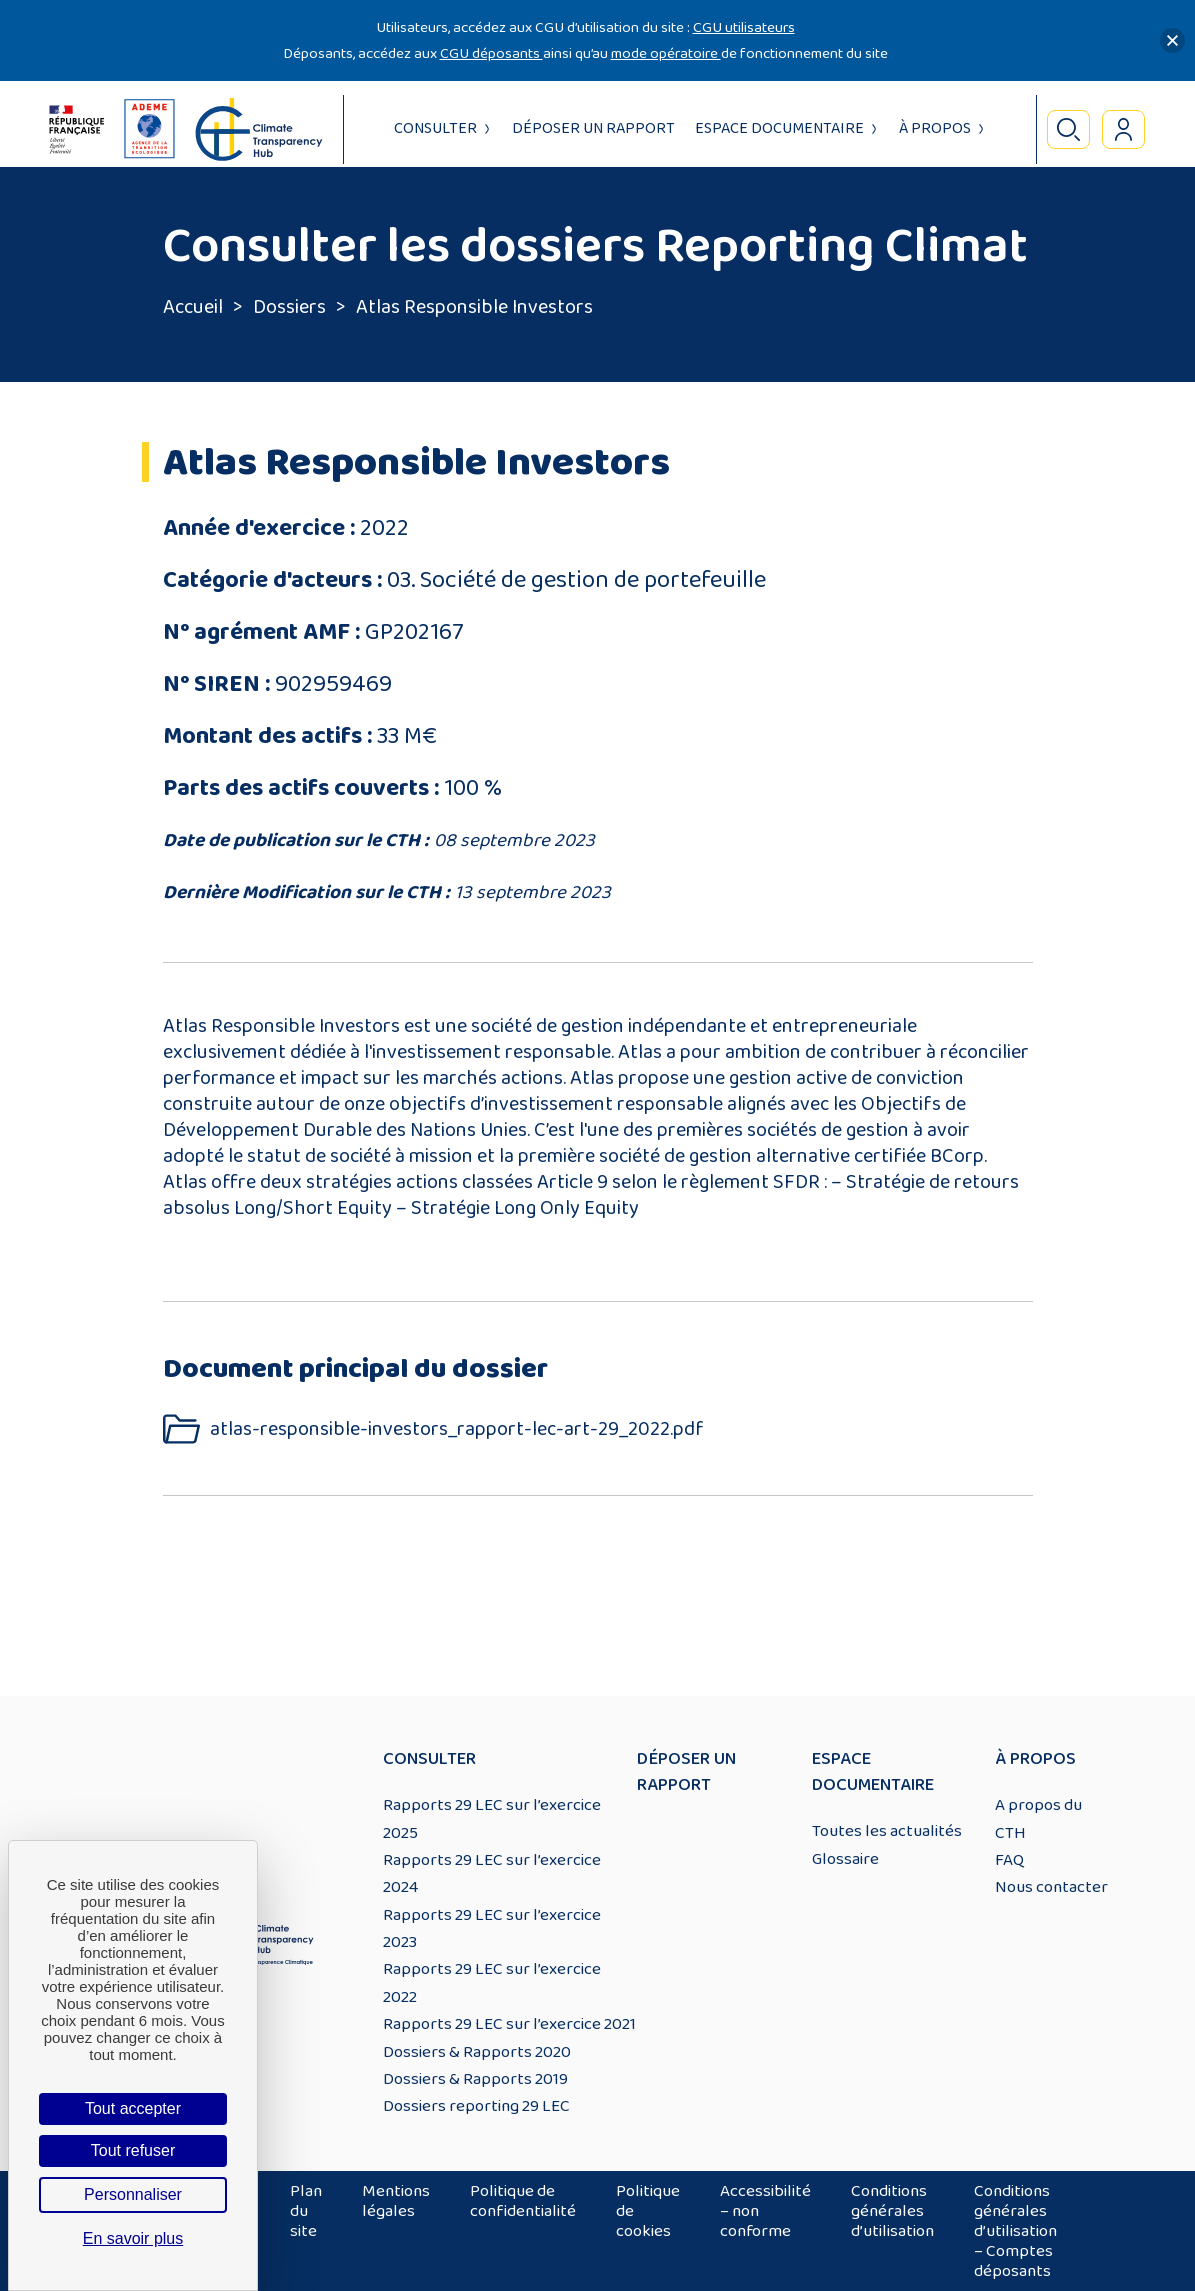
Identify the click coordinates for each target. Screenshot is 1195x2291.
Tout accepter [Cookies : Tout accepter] (133, 2108)
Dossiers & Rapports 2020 (477, 2052)
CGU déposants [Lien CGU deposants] (491, 53)
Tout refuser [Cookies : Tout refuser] (133, 2150)
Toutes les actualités (887, 1831)
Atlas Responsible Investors (474, 307)
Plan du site (306, 2211)
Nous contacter (1051, 1887)
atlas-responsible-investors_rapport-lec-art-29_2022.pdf (457, 1429)
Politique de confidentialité (523, 2201)
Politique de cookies (648, 2211)
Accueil (193, 307)
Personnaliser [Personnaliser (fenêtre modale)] (133, 2194)
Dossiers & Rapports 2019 (475, 2079)
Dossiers (289, 307)
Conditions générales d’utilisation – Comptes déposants (1015, 2231)
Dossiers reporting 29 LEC (476, 2106)
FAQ (1009, 1860)
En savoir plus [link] (133, 2238)
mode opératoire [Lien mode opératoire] (666, 53)
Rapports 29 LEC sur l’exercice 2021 (509, 2024)
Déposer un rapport (593, 128)
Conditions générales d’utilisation (892, 2211)
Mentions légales (396, 2201)
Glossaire (845, 1859)
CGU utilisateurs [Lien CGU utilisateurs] (744, 27)
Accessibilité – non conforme (765, 2211)
